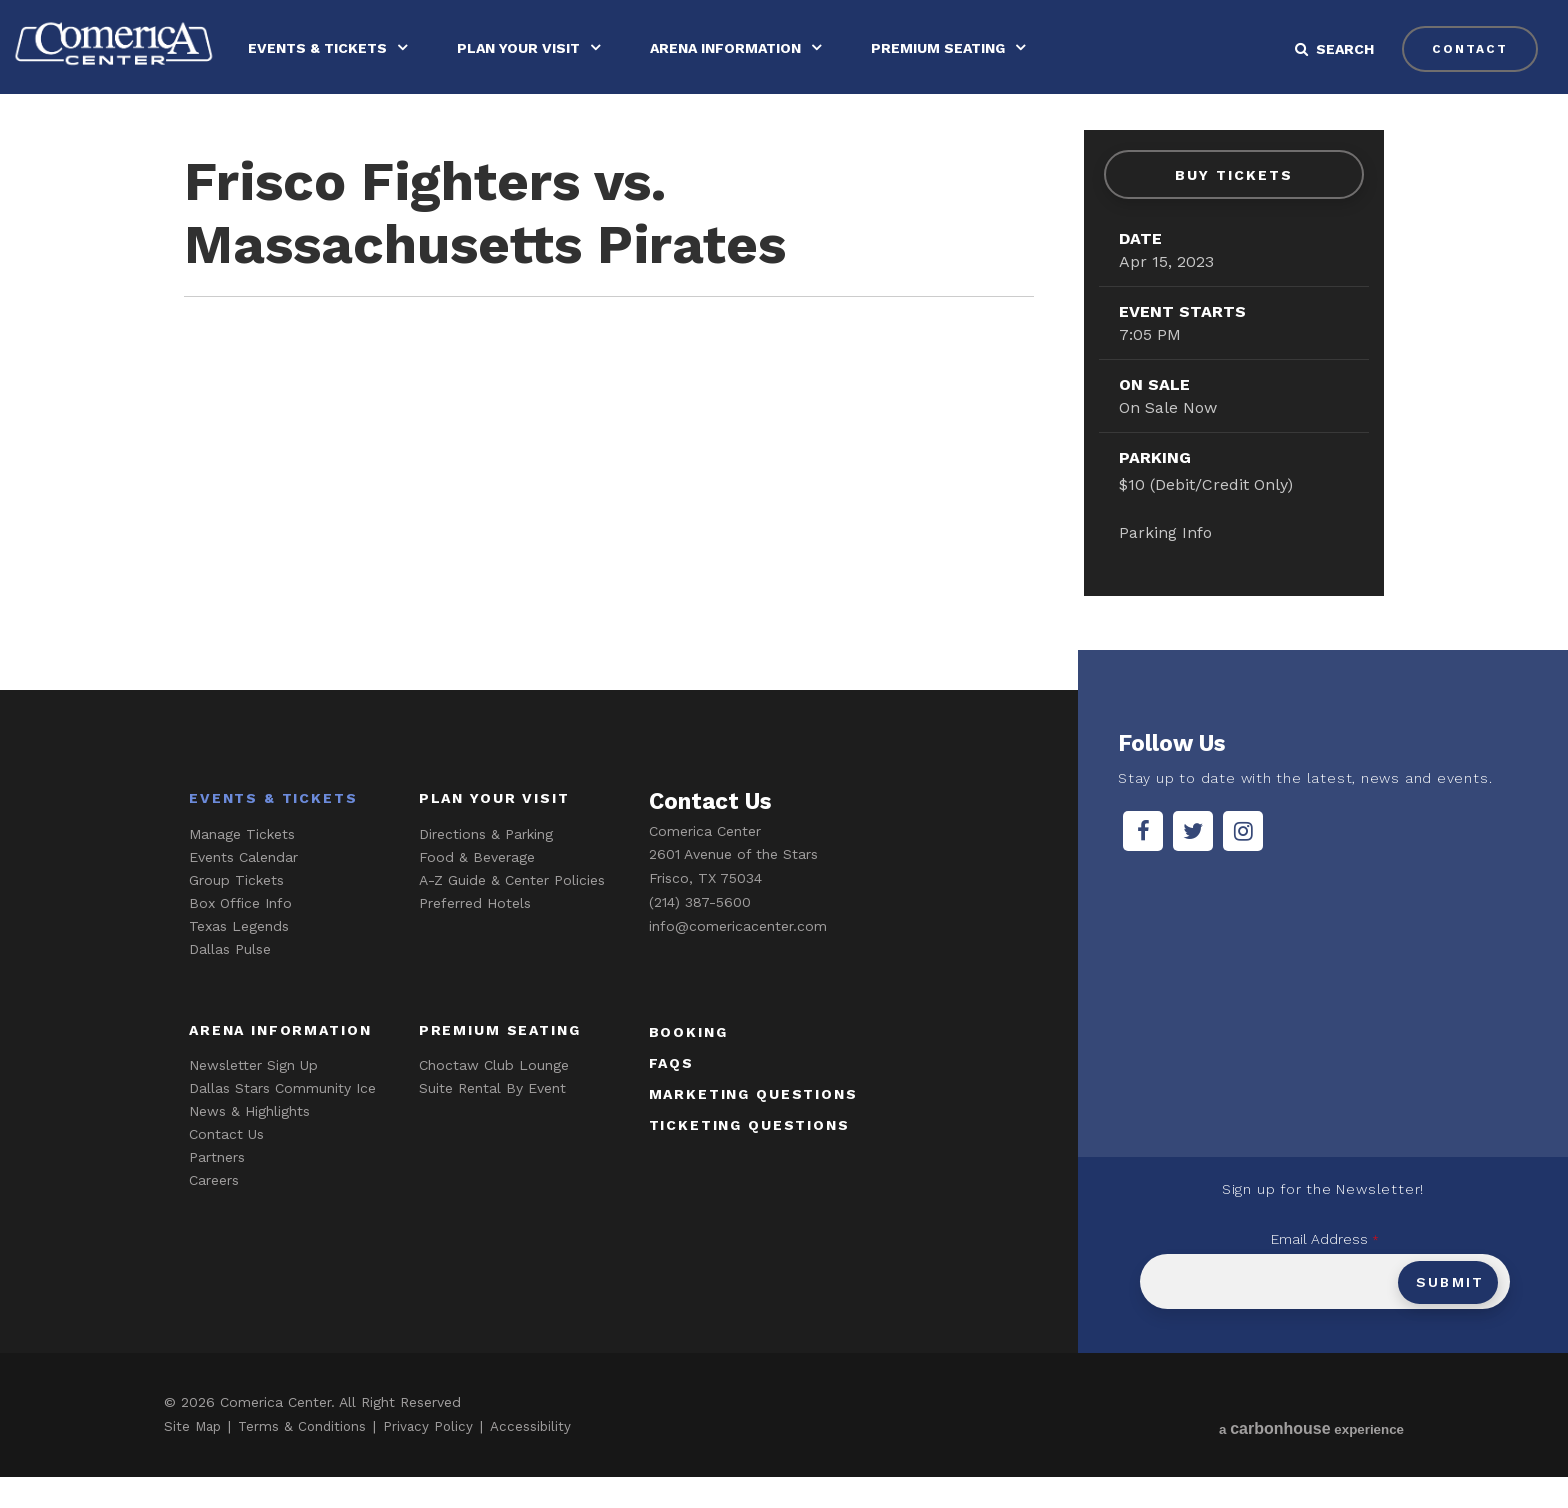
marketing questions (753, 1124)
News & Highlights (249, 1142)
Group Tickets (236, 910)
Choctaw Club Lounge (494, 1096)
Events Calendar (243, 887)
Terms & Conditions (306, 1457)
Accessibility (538, 1457)
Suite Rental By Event (492, 1119)
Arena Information (747, 48)
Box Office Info (240, 933)
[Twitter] (1193, 861)
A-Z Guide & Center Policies (512, 910)
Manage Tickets (242, 864)
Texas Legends (239, 956)
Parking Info (1165, 532)
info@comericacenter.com (738, 956)
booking (688, 1062)
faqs (671, 1093)
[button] (1343, 49)
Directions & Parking (486, 864)
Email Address (1325, 1270)
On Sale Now (1168, 408)
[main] (784, 405)
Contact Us (226, 1165)
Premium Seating (960, 48)
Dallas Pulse (230, 979)
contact (1467, 49)
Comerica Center (125, 46)
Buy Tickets (1234, 175)
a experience (1309, 1459)
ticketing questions (749, 1155)
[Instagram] (1243, 861)
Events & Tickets (339, 48)
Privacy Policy (435, 1457)
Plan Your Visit (540, 48)
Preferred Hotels (475, 933)
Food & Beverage (477, 887)
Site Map (194, 1457)
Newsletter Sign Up (253, 1096)
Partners (217, 1188)
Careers (214, 1211)
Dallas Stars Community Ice (282, 1119)
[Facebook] (1143, 861)
